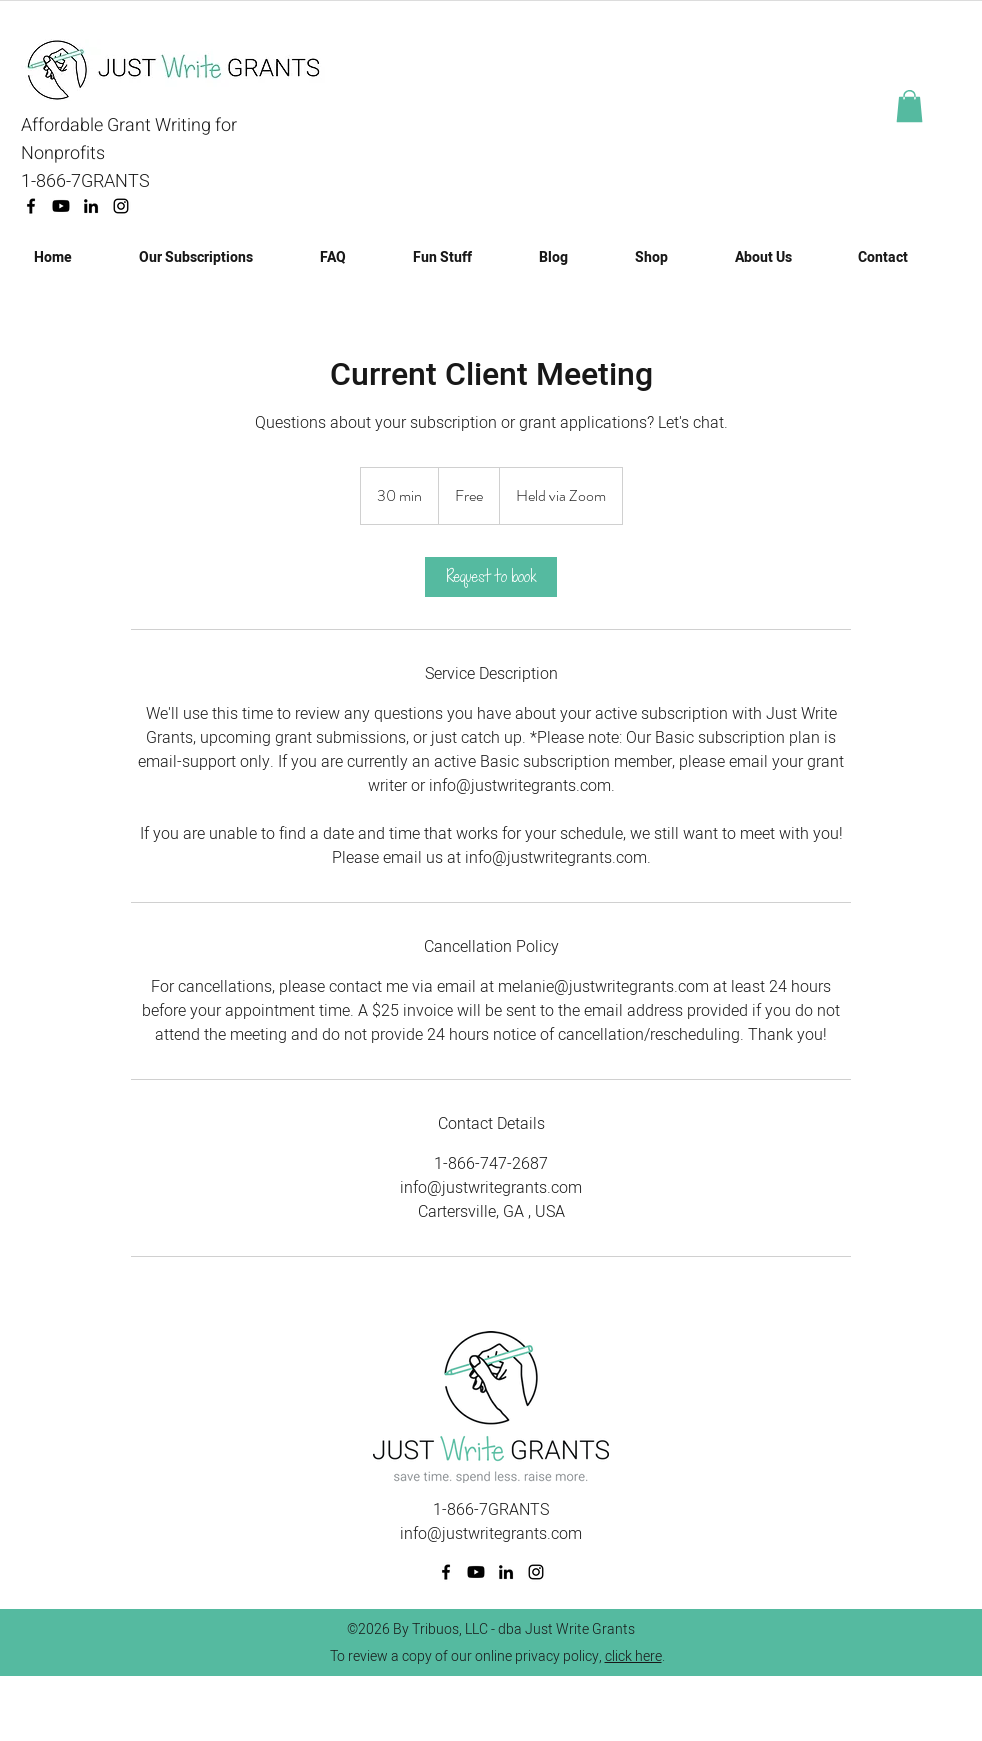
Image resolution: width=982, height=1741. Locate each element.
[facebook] (31, 206)
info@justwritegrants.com (491, 1534)
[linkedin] (91, 206)
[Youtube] (61, 206)
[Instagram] (121, 206)
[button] (909, 106)
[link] (491, 577)
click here (633, 1656)
